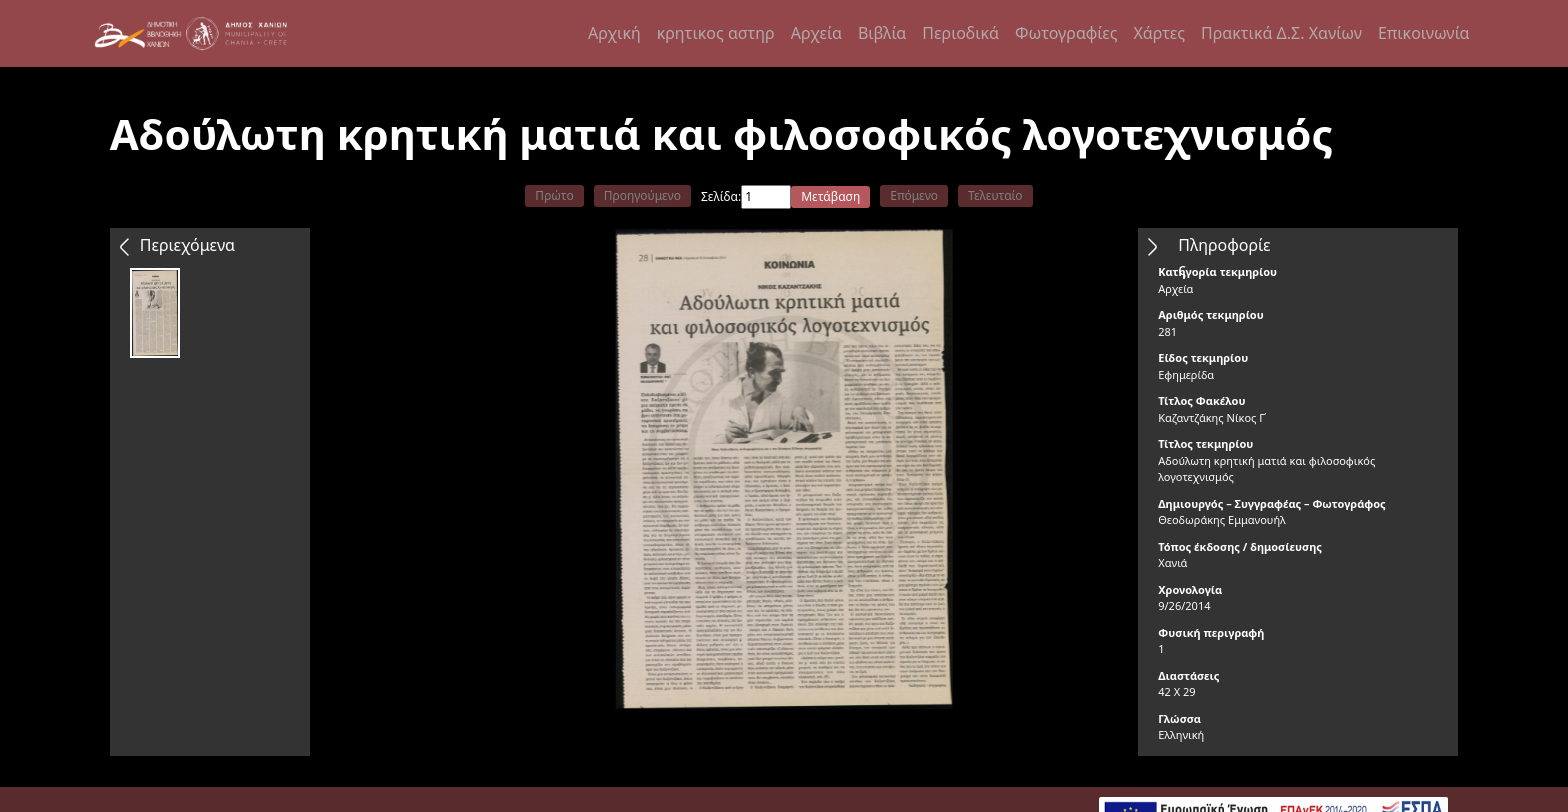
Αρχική (614, 33)
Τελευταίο (995, 195)
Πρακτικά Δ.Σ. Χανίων (1281, 33)
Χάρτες (1158, 33)
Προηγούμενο (642, 195)
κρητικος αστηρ (716, 33)
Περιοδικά (960, 33)
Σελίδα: (721, 196)
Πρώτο (554, 195)
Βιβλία (882, 33)
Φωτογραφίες (1066, 33)
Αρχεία (816, 33)
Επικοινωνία (1424, 33)
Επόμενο (914, 195)
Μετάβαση (830, 196)
